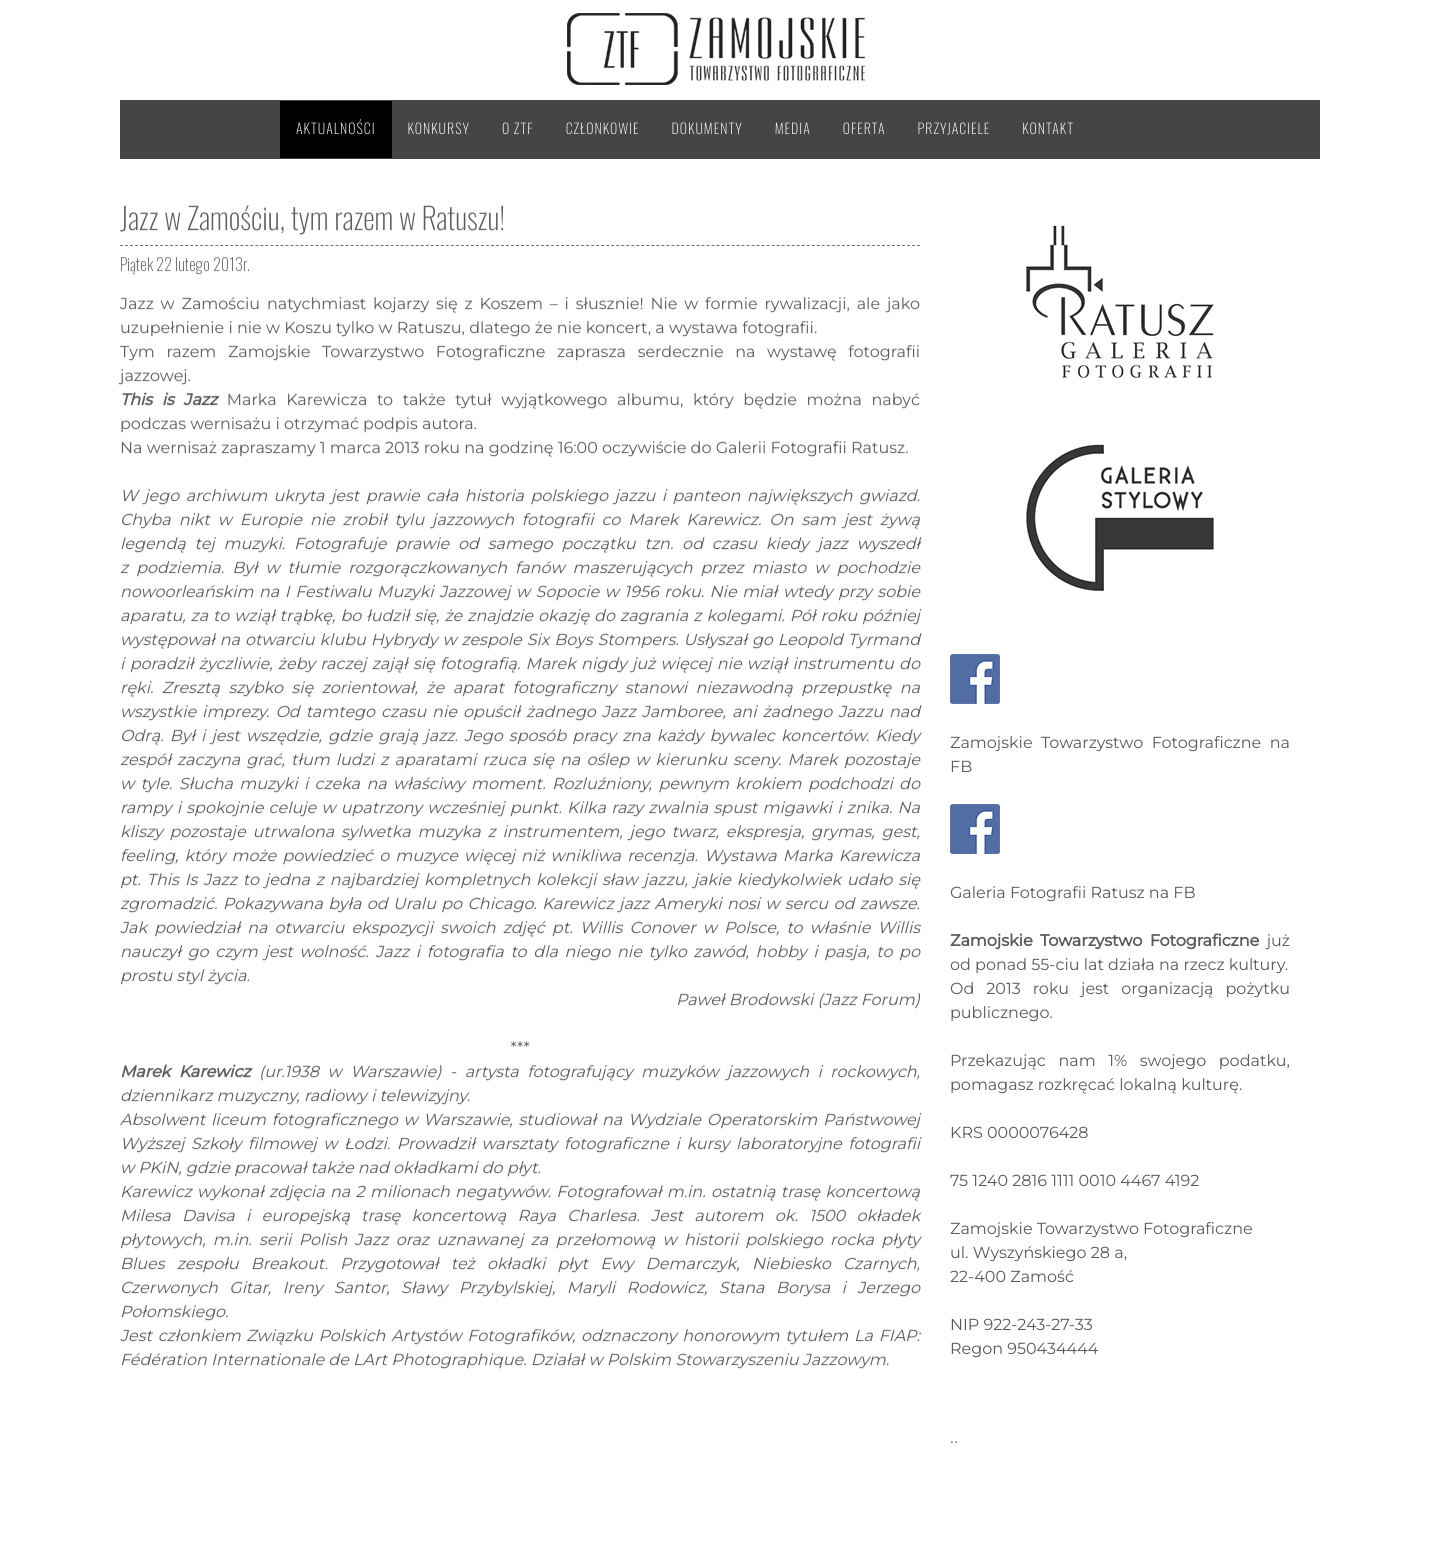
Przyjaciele (954, 128)
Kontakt (1048, 128)
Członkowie (603, 128)
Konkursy (439, 128)
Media (793, 128)
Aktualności (336, 128)
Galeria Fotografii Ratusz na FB (1073, 893)
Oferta (864, 128)
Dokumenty (707, 128)
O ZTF (518, 128)
